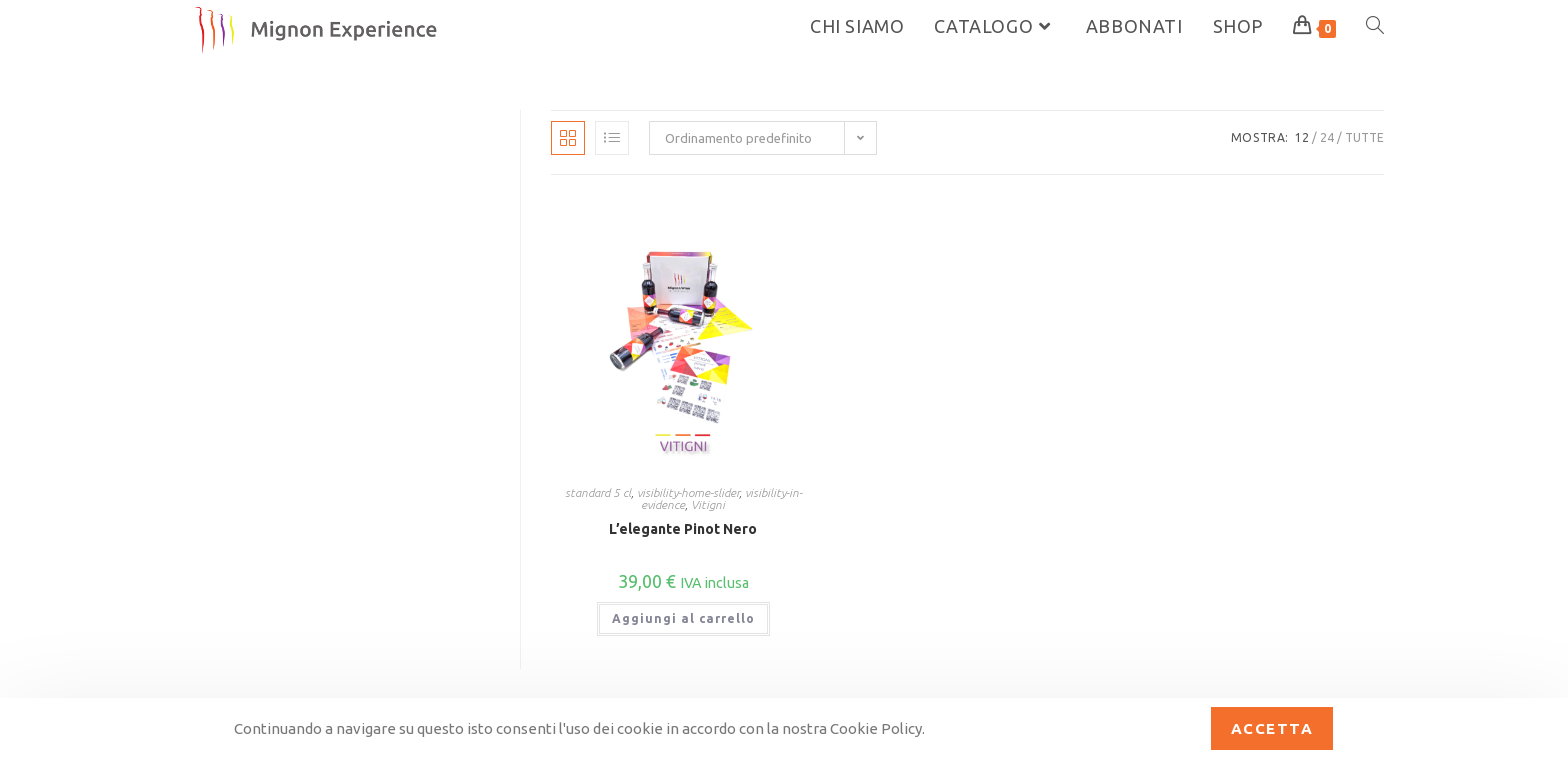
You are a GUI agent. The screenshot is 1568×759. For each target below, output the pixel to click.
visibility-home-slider (688, 492)
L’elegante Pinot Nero (683, 529)
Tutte (1364, 137)
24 (1327, 137)
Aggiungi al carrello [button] (683, 618)
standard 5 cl (598, 492)
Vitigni (708, 504)
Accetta (1272, 728)
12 (1302, 137)
